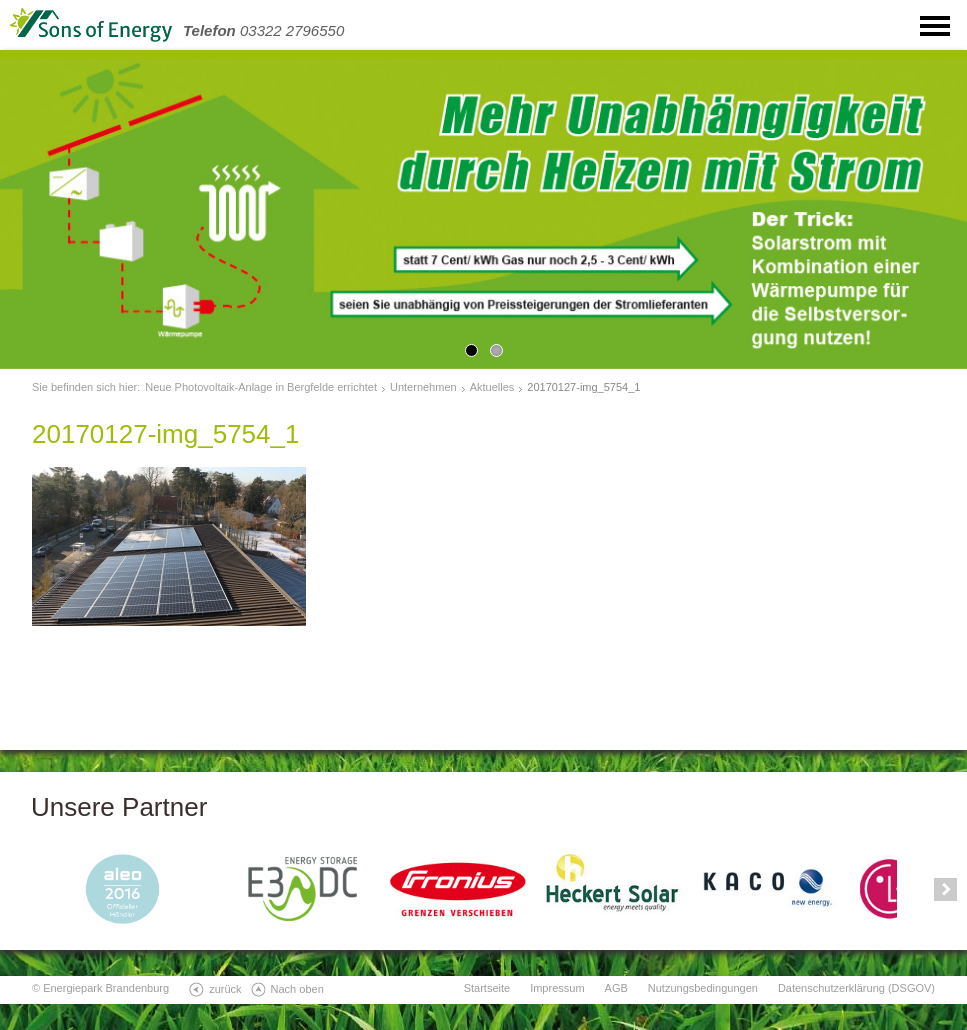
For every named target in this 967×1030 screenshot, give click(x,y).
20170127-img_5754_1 (583, 387)
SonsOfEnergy (110, 25)
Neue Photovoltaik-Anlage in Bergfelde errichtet (261, 387)
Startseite (487, 988)
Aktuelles (492, 387)
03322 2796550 (263, 30)
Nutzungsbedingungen (703, 988)
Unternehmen (423, 387)
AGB (616, 988)
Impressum (557, 988)
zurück (225, 989)
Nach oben (297, 989)
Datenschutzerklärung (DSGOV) (856, 988)
